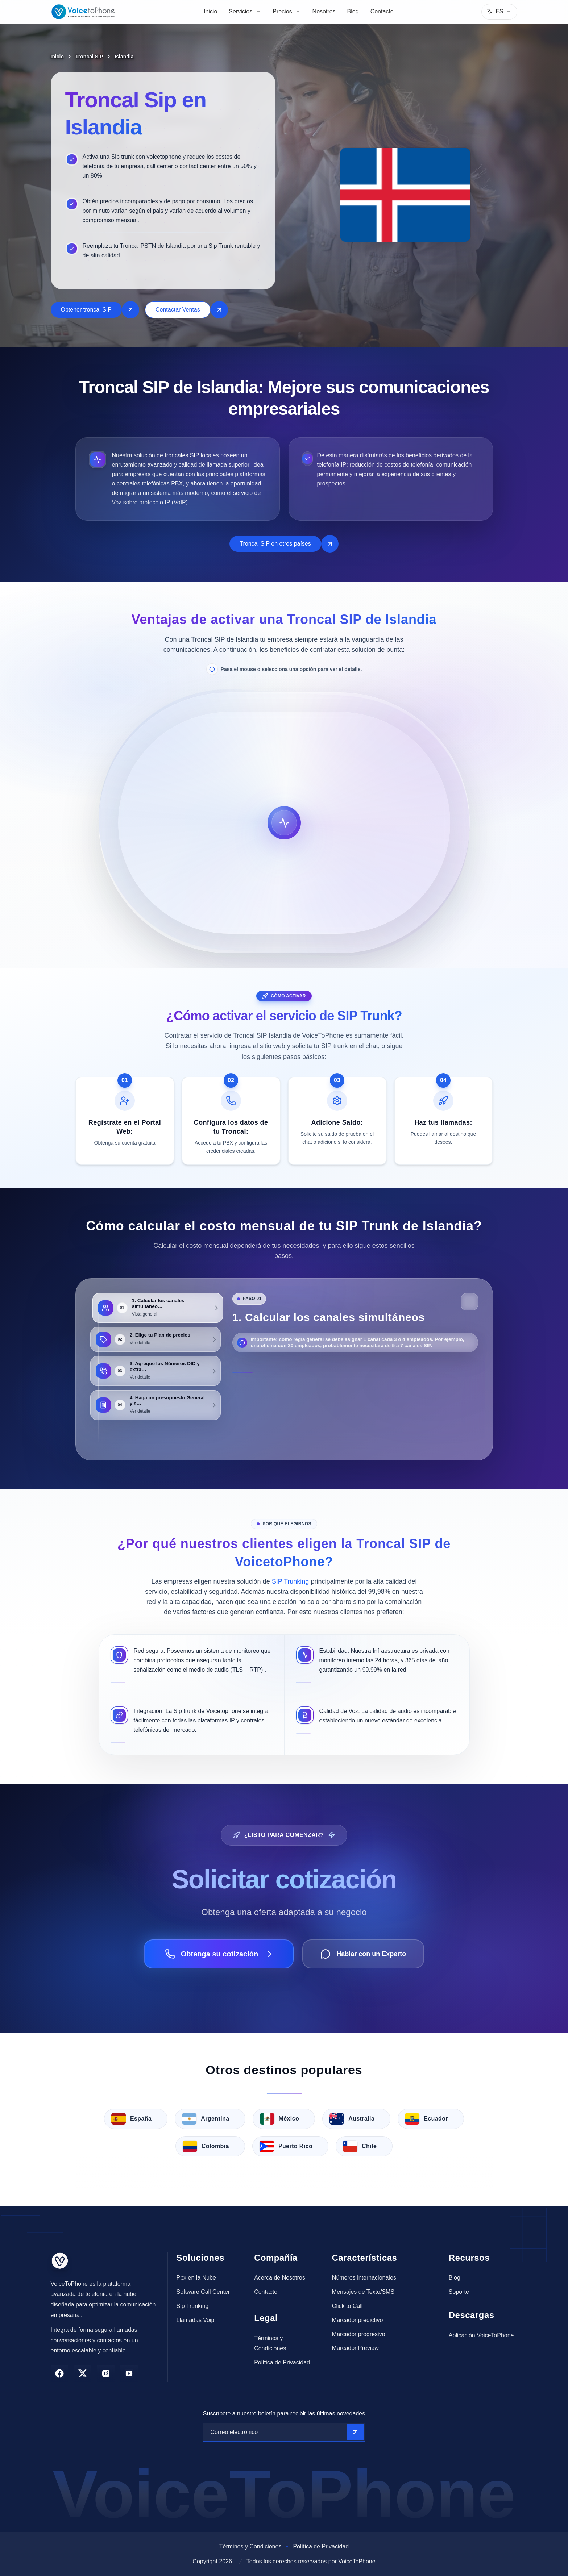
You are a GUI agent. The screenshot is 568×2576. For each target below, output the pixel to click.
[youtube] (129, 2373)
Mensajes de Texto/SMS (363, 2292)
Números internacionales (364, 2278)
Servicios (245, 11)
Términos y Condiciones (270, 2343)
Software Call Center (203, 2292)
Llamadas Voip (196, 2320)
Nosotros (324, 11)
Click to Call (347, 2306)
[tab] (155, 1308)
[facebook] (59, 2373)
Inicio (210, 11)
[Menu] (499, 12)
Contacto (382, 11)
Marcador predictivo (357, 2320)
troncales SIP (182, 455)
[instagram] (106, 2373)
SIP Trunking (290, 1581)
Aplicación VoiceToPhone (481, 2335)
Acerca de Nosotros (279, 2278)
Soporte (459, 2292)
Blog (353, 11)
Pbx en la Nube (196, 2278)
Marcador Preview (355, 2348)
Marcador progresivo (358, 2334)
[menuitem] (210, 12)
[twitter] (82, 2373)
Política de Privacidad (282, 2362)
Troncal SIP (89, 56)
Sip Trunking (193, 2306)
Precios (286, 11)
